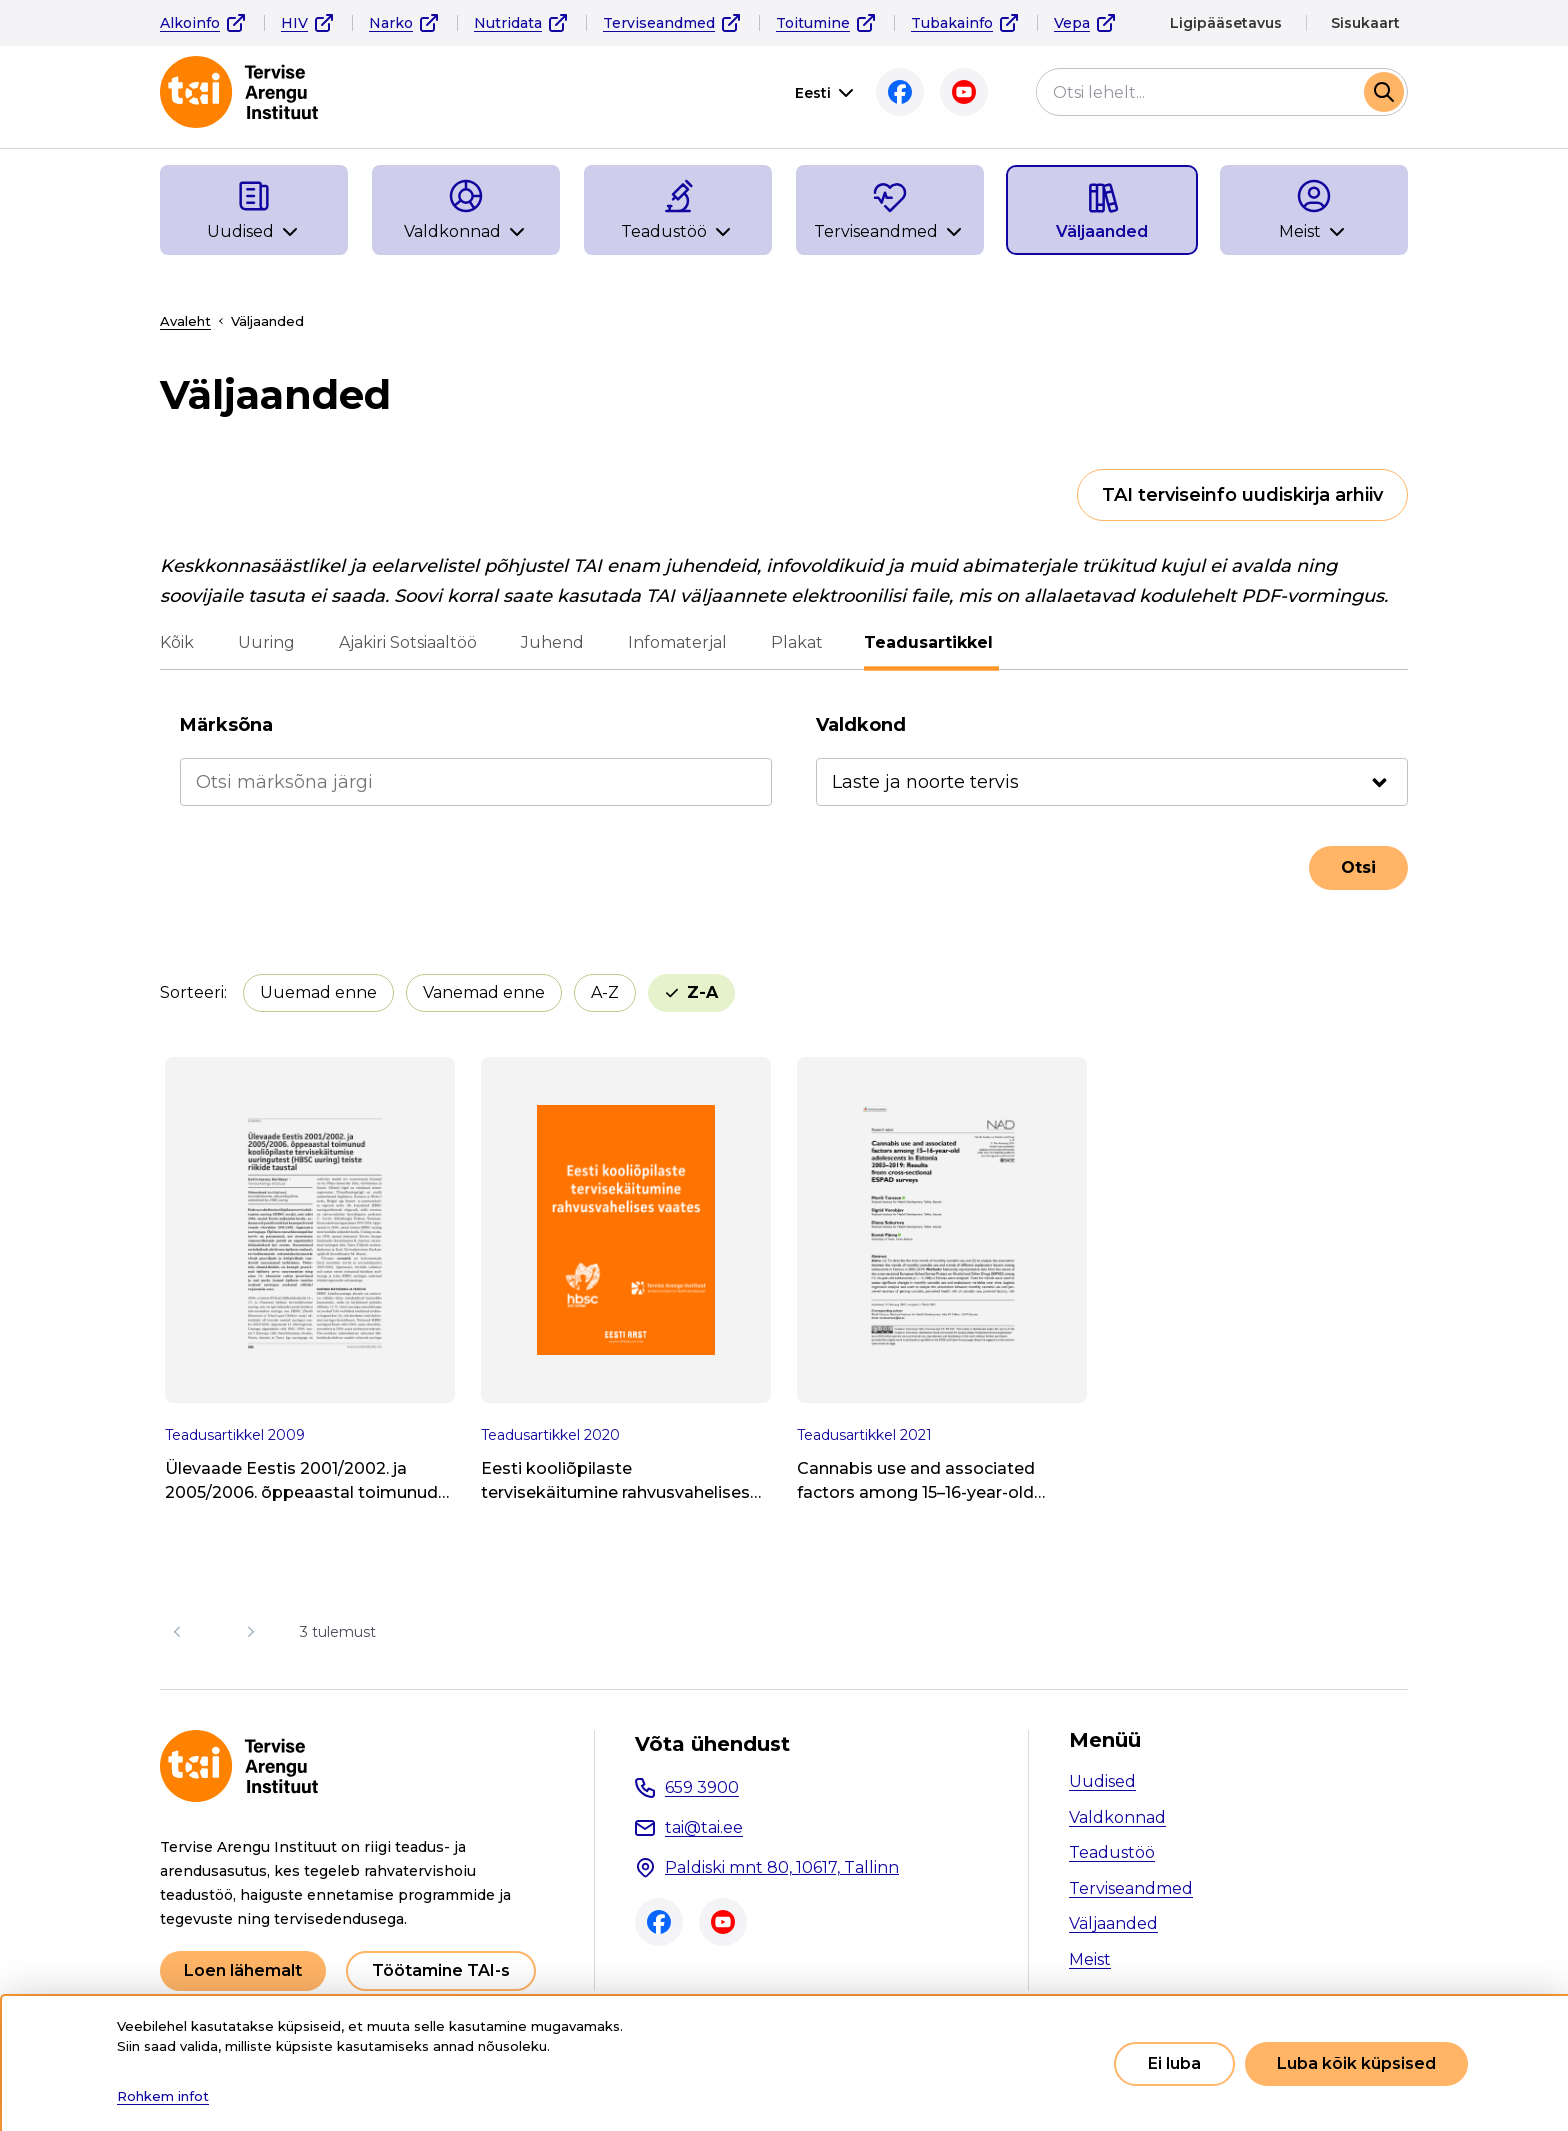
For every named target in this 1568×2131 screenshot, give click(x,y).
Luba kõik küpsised (1356, 2063)
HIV (294, 23)
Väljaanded (1113, 1923)
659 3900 (702, 1787)
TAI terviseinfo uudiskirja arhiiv (1242, 495)
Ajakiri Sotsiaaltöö (408, 642)
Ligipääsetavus (1226, 23)
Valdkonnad (1117, 1817)
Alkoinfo (190, 23)
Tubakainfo (952, 23)
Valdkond (861, 725)
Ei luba (1174, 2063)
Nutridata (508, 23)
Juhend (552, 642)
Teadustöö (1112, 1852)
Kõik (177, 642)
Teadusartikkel (931, 642)
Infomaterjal (677, 642)
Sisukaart (1365, 23)
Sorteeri (192, 992)
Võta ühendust (712, 1744)
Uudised (1102, 1781)
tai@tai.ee (704, 1827)
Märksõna (226, 725)
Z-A (702, 992)
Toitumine (813, 23)
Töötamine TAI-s (441, 1970)
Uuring (266, 642)
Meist (1090, 1959)
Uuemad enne (318, 992)
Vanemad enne (484, 992)
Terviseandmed (659, 23)
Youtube (964, 92)
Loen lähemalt (243, 1970)
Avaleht (185, 321)
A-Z (605, 992)
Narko (391, 23)
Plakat (797, 642)
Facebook (900, 92)
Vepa (1072, 23)
